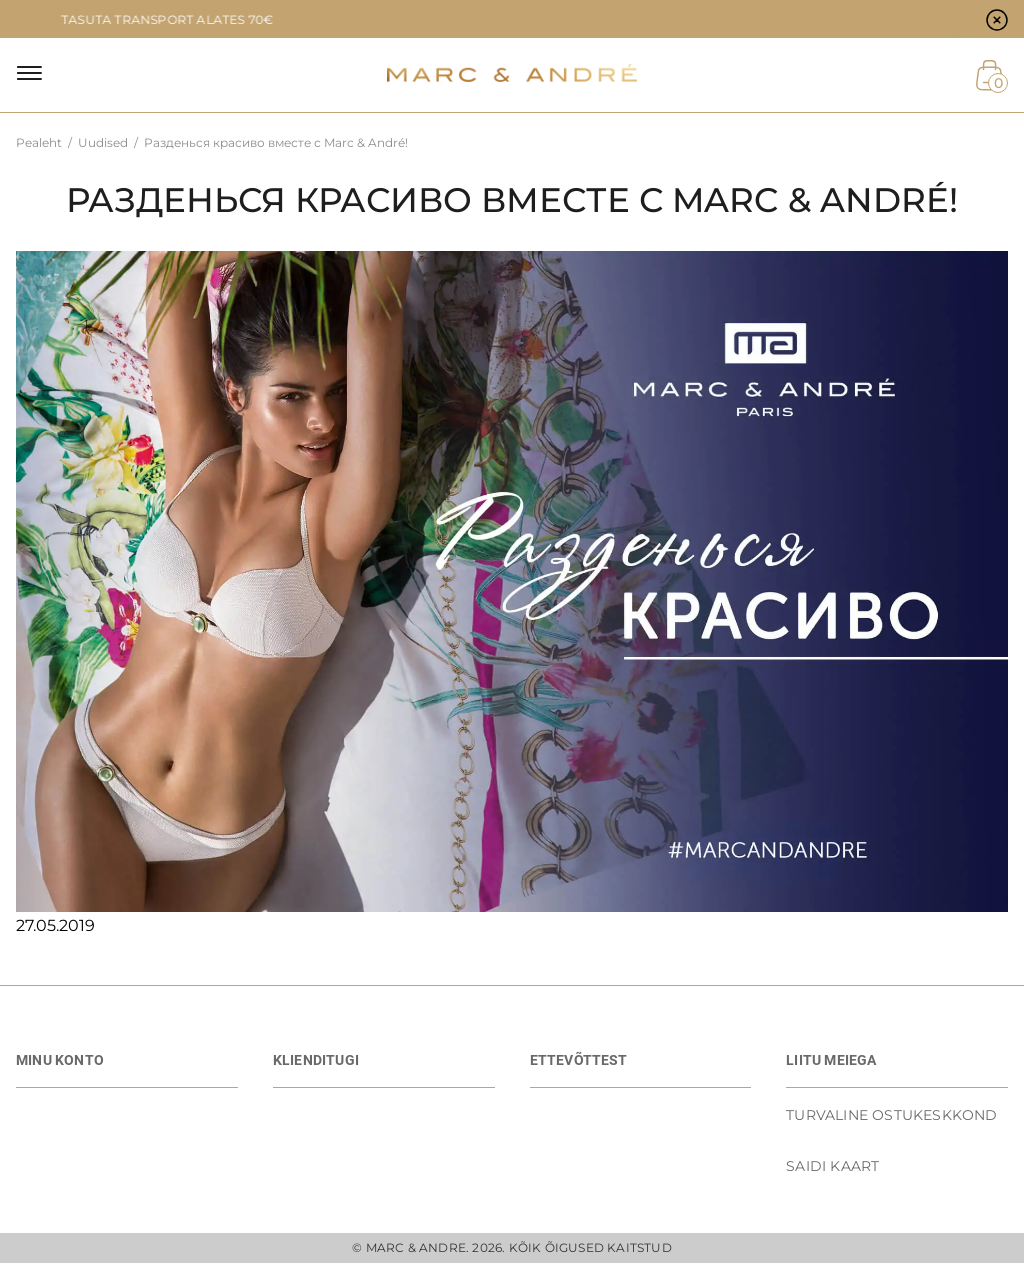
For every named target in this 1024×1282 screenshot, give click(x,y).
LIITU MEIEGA (831, 1060)
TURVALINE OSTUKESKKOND (891, 1115)
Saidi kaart (832, 1166)
